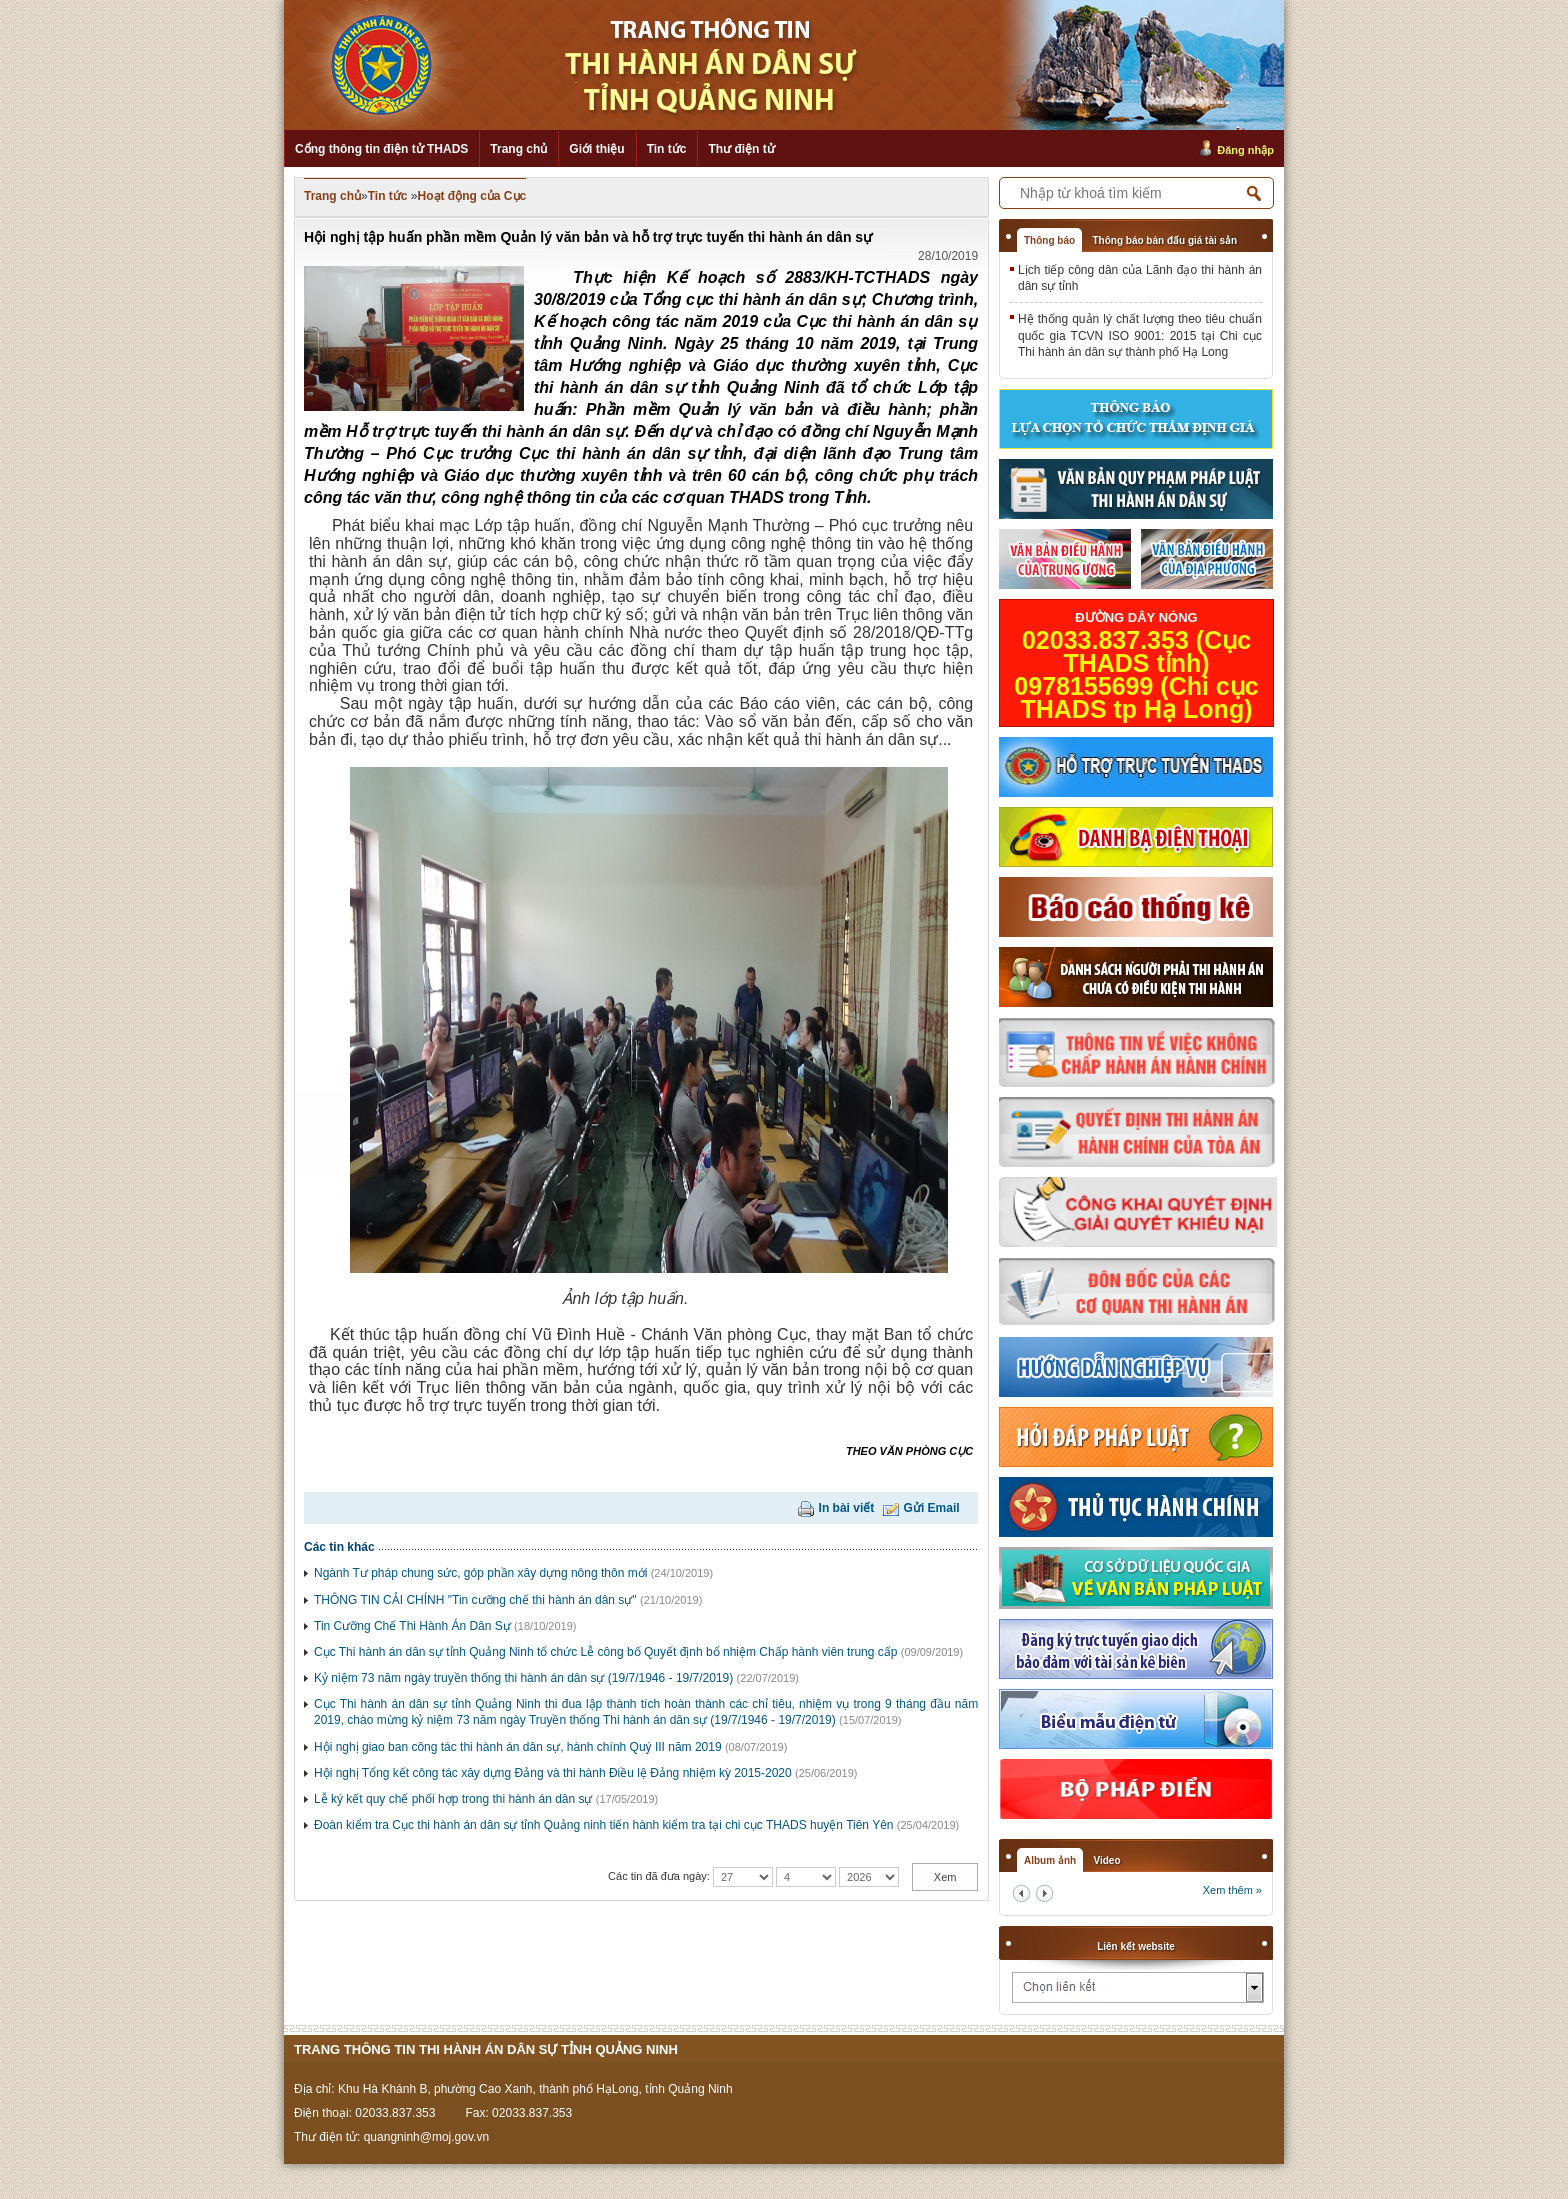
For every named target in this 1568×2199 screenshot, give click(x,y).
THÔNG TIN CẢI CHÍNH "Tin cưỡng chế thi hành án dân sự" (475, 1600)
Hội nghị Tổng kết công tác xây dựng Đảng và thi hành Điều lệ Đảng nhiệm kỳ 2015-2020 (553, 1773)
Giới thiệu (596, 149)
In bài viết (847, 1508)
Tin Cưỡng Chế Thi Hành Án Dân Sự (412, 1626)
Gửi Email (932, 1508)
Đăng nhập (1245, 150)
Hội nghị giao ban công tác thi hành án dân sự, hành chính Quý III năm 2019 (518, 1747)
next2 (1044, 1893)
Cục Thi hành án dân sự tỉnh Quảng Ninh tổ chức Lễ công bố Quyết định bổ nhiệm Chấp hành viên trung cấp (605, 1652)
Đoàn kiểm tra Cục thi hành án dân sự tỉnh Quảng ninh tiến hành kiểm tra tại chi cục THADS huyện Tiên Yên (604, 1825)
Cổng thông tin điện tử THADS (381, 149)
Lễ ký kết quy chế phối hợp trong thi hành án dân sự (453, 1799)
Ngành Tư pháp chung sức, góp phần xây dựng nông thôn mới (480, 1573)
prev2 (1021, 1893)
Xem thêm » (1232, 1890)
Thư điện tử (741, 149)
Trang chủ (518, 149)
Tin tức (667, 149)
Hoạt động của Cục (472, 196)
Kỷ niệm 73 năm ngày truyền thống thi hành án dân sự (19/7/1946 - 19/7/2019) (523, 1678)
